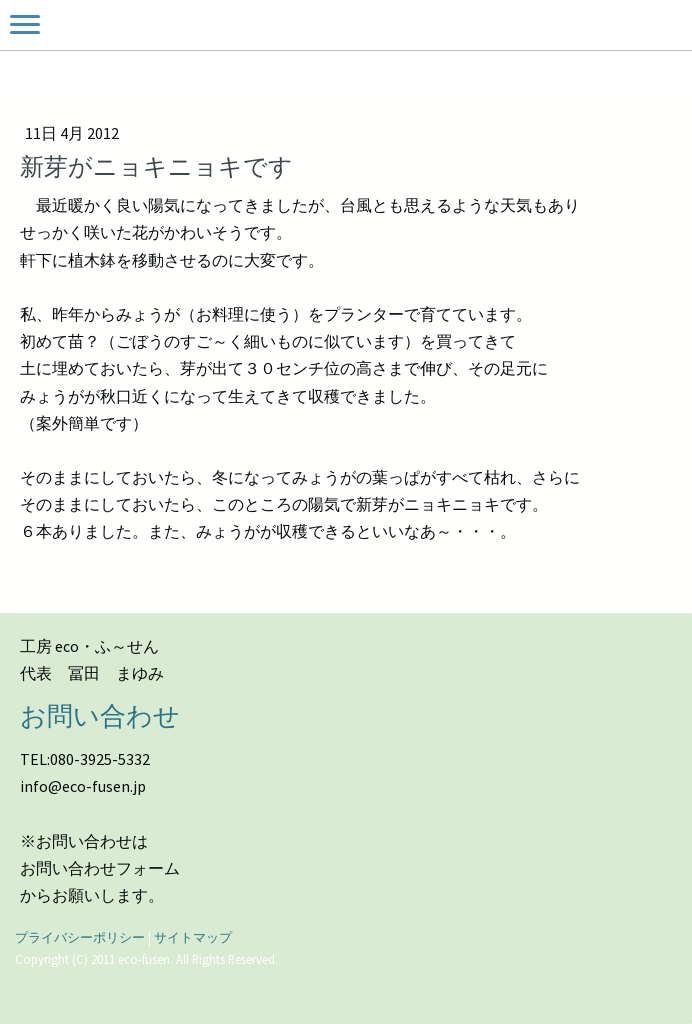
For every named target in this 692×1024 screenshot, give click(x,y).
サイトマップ (193, 937)
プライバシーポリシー (80, 937)
